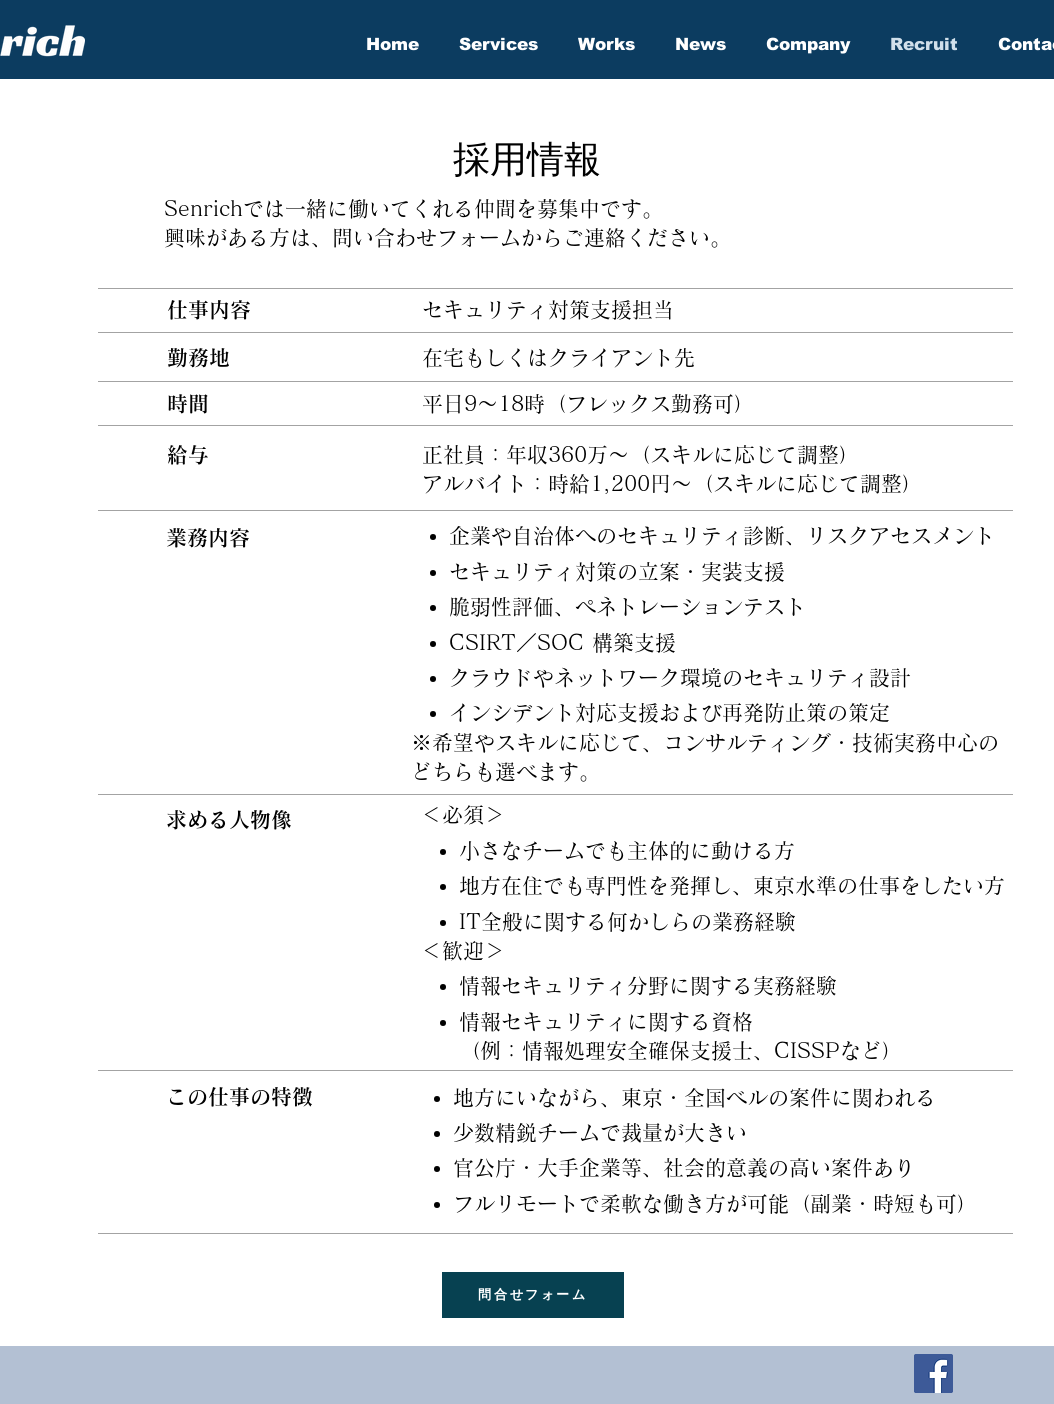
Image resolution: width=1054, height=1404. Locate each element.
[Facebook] (933, 1373)
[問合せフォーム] (533, 1295)
